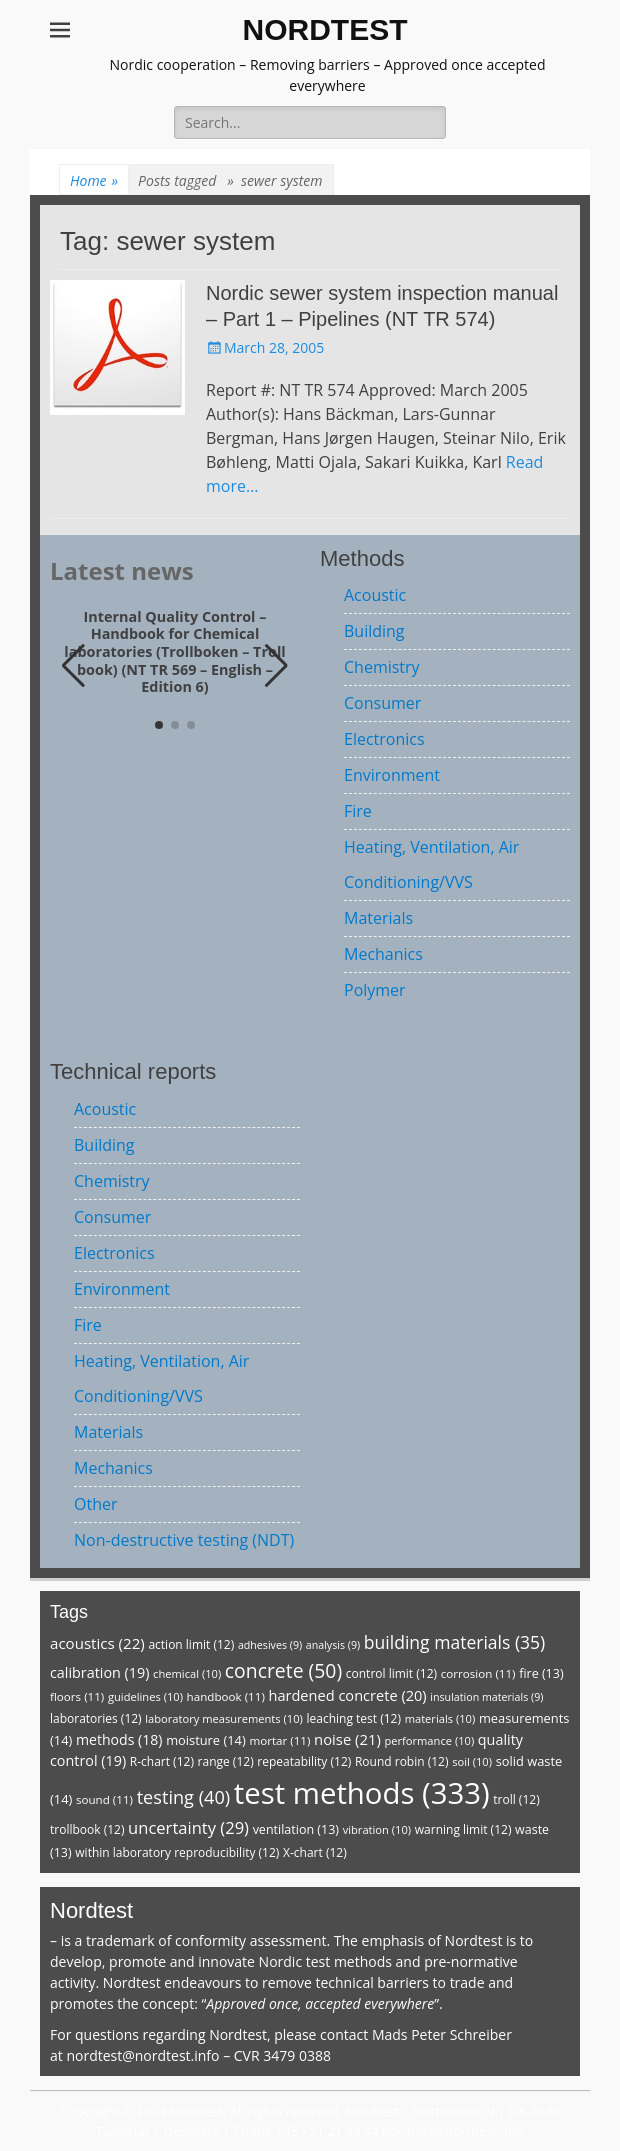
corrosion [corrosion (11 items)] (478, 1673)
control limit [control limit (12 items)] (391, 1673)
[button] (276, 666)
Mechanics (383, 954)
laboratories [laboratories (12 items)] (96, 1718)
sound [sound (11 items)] (104, 1799)
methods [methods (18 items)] (119, 1739)
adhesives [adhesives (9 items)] (270, 1645)
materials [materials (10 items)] (440, 1718)
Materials (378, 918)
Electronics (384, 739)
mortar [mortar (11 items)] (279, 1740)
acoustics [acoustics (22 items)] (97, 1643)
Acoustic (375, 595)
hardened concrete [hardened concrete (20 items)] (347, 1695)
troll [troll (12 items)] (516, 1799)
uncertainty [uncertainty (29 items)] (188, 1827)
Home (94, 180)
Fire (358, 811)
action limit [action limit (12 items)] (191, 1644)
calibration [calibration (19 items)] (99, 1672)
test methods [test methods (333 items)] (362, 1793)
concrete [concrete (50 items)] (283, 1670)
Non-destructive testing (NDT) (184, 1540)
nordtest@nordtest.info (142, 2055)
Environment (392, 775)
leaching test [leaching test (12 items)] (354, 1718)
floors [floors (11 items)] (77, 1696)
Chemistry (382, 667)
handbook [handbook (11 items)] (226, 1696)
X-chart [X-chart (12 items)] (315, 1852)
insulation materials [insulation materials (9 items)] (486, 1697)
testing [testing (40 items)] (184, 1797)
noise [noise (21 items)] (347, 1739)
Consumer (382, 703)
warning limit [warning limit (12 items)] (463, 1829)
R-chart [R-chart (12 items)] (162, 1761)
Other (95, 1504)
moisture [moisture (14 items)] (206, 1740)
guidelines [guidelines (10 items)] (145, 1696)
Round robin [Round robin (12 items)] (402, 1761)
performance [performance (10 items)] (429, 1740)
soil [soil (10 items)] (472, 1761)
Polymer (375, 990)
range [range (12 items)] (226, 1761)
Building (374, 631)
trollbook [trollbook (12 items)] (87, 1829)
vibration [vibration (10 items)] (377, 1829)
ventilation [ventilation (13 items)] (296, 1829)
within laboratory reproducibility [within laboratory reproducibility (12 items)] (177, 1852)
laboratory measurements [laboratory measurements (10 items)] (224, 1718)
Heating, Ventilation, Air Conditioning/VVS (431, 864)
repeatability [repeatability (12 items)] (304, 1761)
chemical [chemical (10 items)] (187, 1673)
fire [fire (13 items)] (541, 1673)
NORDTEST (325, 29)
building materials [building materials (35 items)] (454, 1642)
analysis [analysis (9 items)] (333, 1645)
